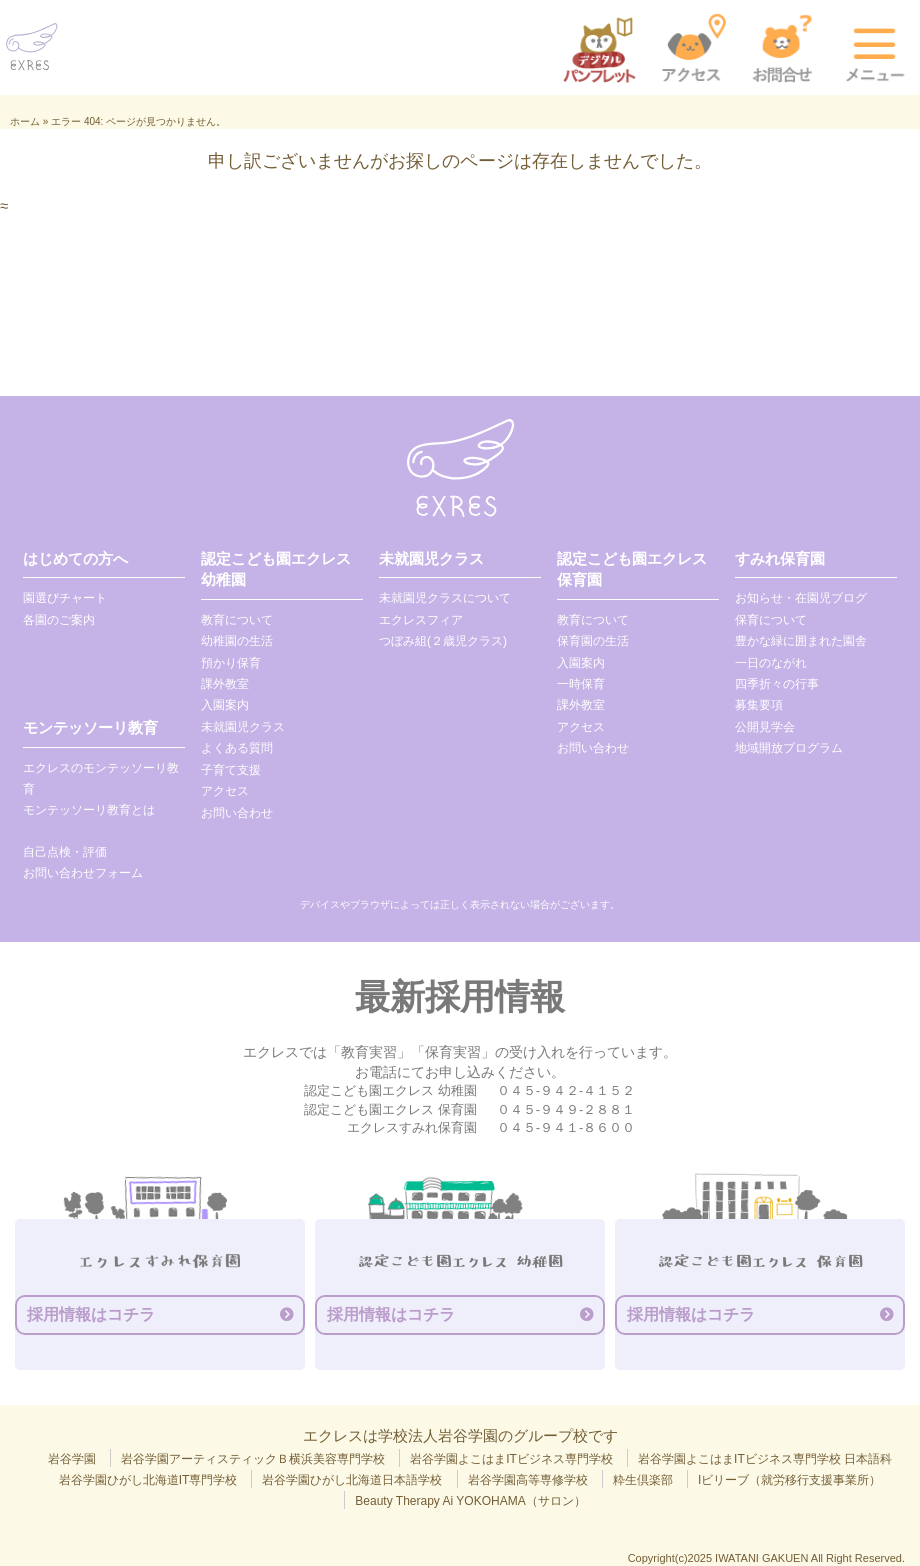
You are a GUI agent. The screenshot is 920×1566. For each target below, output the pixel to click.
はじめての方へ (75, 558)
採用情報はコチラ (91, 1314)
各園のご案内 (59, 620)
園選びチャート (65, 598)
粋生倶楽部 (643, 1480)
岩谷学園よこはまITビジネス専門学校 (511, 1459)
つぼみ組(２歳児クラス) (443, 641)
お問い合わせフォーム (83, 873)
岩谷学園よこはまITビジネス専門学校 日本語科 (765, 1459)
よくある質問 (237, 748)
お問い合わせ (237, 813)
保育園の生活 (593, 641)
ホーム (25, 121)
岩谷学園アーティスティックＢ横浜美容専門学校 (253, 1459)
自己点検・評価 (65, 852)
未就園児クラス (243, 727)
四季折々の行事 (777, 684)
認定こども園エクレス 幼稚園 (276, 569)
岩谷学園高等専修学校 (528, 1480)
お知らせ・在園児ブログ (801, 598)
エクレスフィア (421, 620)
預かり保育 (231, 663)
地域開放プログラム (789, 748)
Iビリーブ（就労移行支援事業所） (789, 1480)
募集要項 (759, 705)
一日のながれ (771, 663)
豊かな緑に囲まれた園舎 (801, 641)
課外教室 (225, 684)
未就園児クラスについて (445, 598)
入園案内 (225, 705)
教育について (237, 620)
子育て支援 (231, 770)
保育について (771, 620)
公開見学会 (765, 727)
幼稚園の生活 (237, 641)
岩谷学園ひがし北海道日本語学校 (352, 1480)
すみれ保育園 (780, 558)
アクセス (225, 791)
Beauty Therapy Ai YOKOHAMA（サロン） (470, 1501)
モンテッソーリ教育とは (89, 810)
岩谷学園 (72, 1459)
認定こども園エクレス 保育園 (632, 569)
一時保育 (581, 684)
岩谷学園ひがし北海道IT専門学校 (148, 1480)
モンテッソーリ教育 (90, 727)
